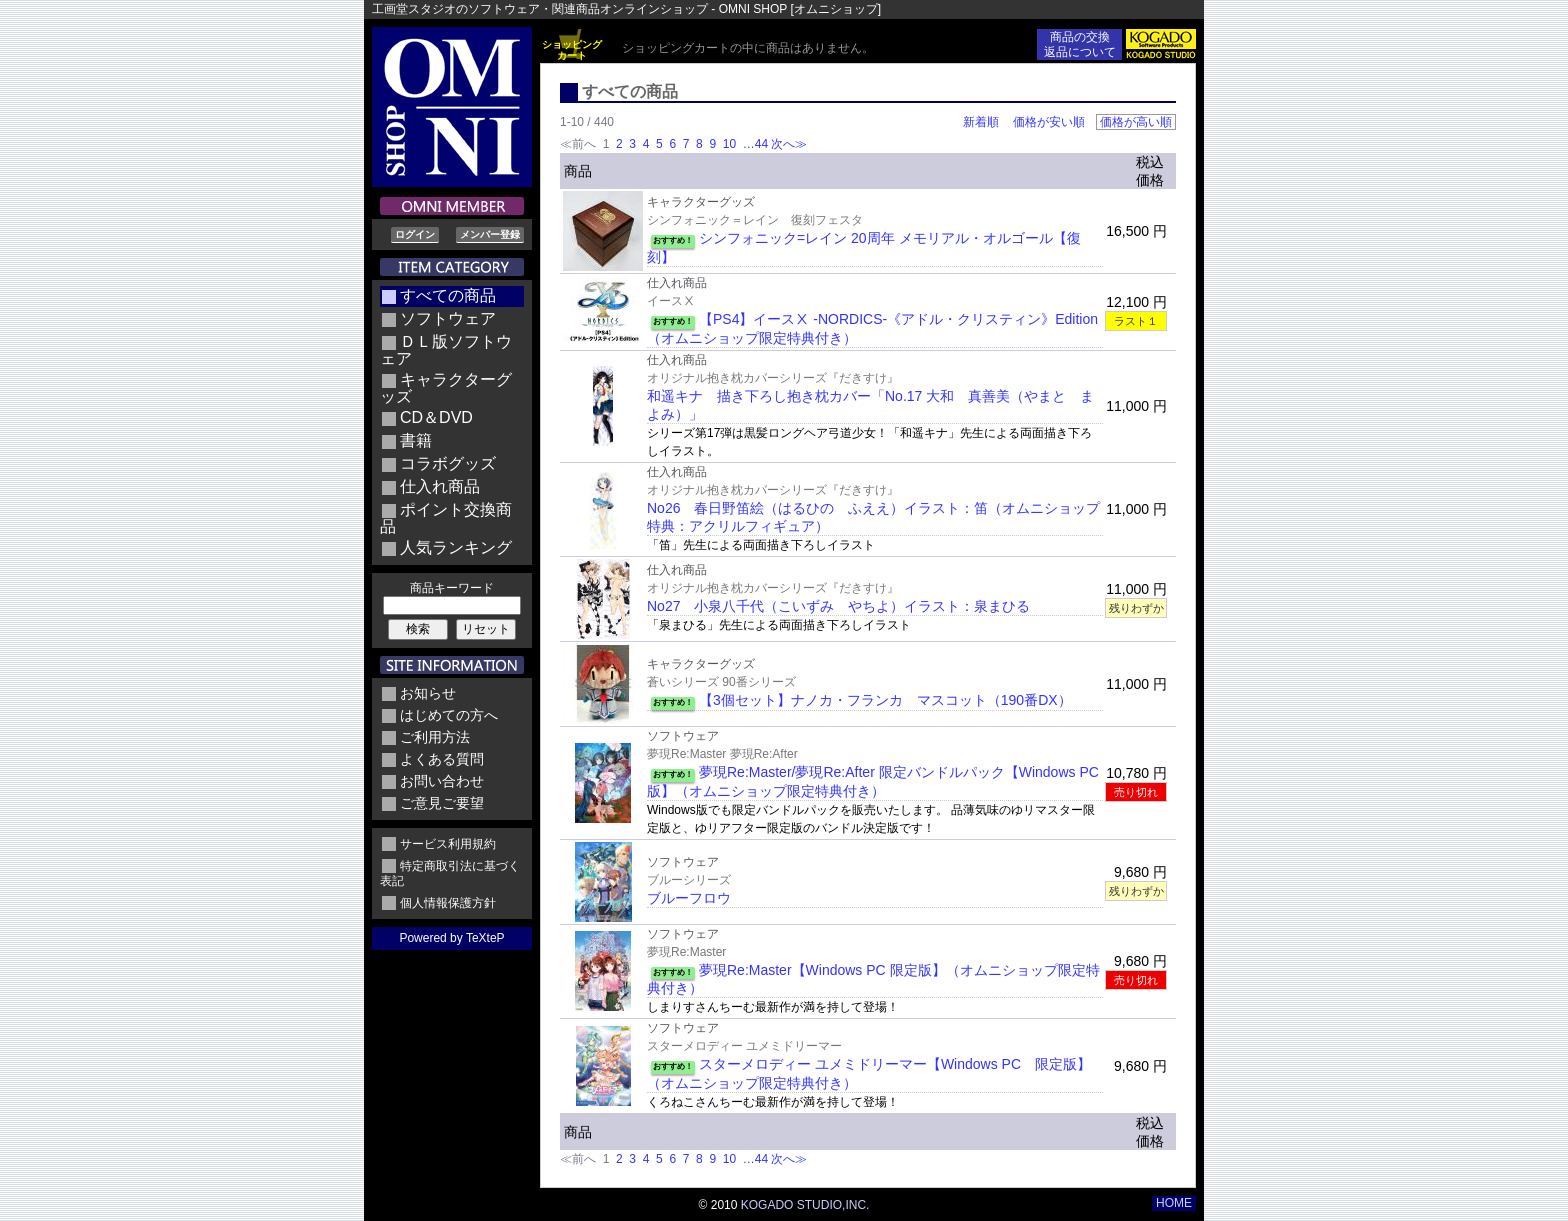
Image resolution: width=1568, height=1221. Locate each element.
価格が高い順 (1136, 122)
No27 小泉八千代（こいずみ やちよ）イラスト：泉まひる (838, 606)
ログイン (415, 234)
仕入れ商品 (440, 486)
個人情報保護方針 (448, 903)
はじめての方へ (449, 715)
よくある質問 (442, 759)
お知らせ (428, 693)
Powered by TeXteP (451, 938)
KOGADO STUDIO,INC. (805, 1205)
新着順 (981, 122)
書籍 (416, 440)
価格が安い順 (1049, 122)
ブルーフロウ (689, 898)
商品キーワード (452, 588)
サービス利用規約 (448, 844)
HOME (1174, 1203)
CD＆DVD (436, 417)
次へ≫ (789, 144)
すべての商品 (448, 295)
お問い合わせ (442, 781)
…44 (753, 144)
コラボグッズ (448, 463)
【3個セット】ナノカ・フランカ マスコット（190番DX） (885, 700)
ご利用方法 (435, 737)
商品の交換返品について (1080, 44)
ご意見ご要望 (442, 803)
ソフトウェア (448, 318)
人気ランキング (456, 547)
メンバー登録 (490, 234)
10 (729, 144)
